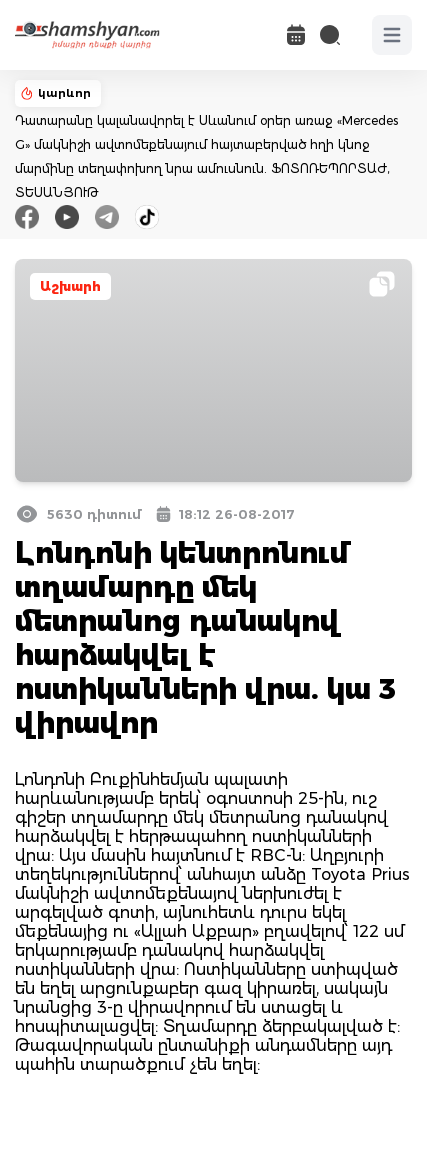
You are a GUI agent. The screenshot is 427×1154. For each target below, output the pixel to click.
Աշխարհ (70, 286)
